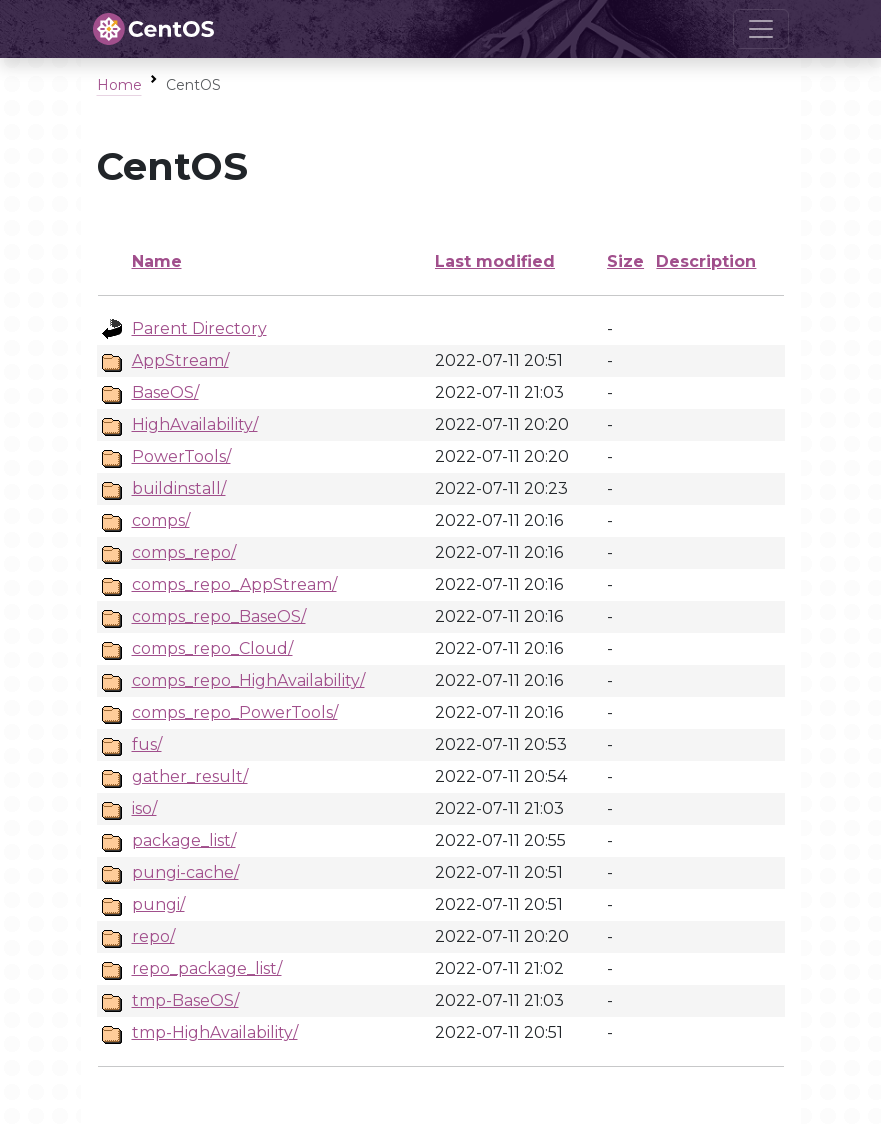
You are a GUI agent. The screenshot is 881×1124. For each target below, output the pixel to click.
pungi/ (158, 904)
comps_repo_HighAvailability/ (248, 680)
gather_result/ (190, 776)
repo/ (153, 936)
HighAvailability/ (195, 424)
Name (157, 261)
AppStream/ (180, 360)
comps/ (161, 520)
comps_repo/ (184, 552)
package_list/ (184, 840)
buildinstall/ (179, 488)
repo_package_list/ (207, 968)
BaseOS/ (165, 392)
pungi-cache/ (185, 872)
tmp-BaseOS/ (185, 1000)
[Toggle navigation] (761, 29)
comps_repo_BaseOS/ (219, 616)
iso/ (144, 808)
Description (706, 261)
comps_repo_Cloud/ (212, 648)
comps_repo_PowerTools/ (235, 712)
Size (625, 261)
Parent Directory (199, 328)
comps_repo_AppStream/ (234, 584)
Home (119, 85)
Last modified (495, 261)
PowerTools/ (181, 456)
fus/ (147, 744)
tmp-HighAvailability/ (215, 1032)
